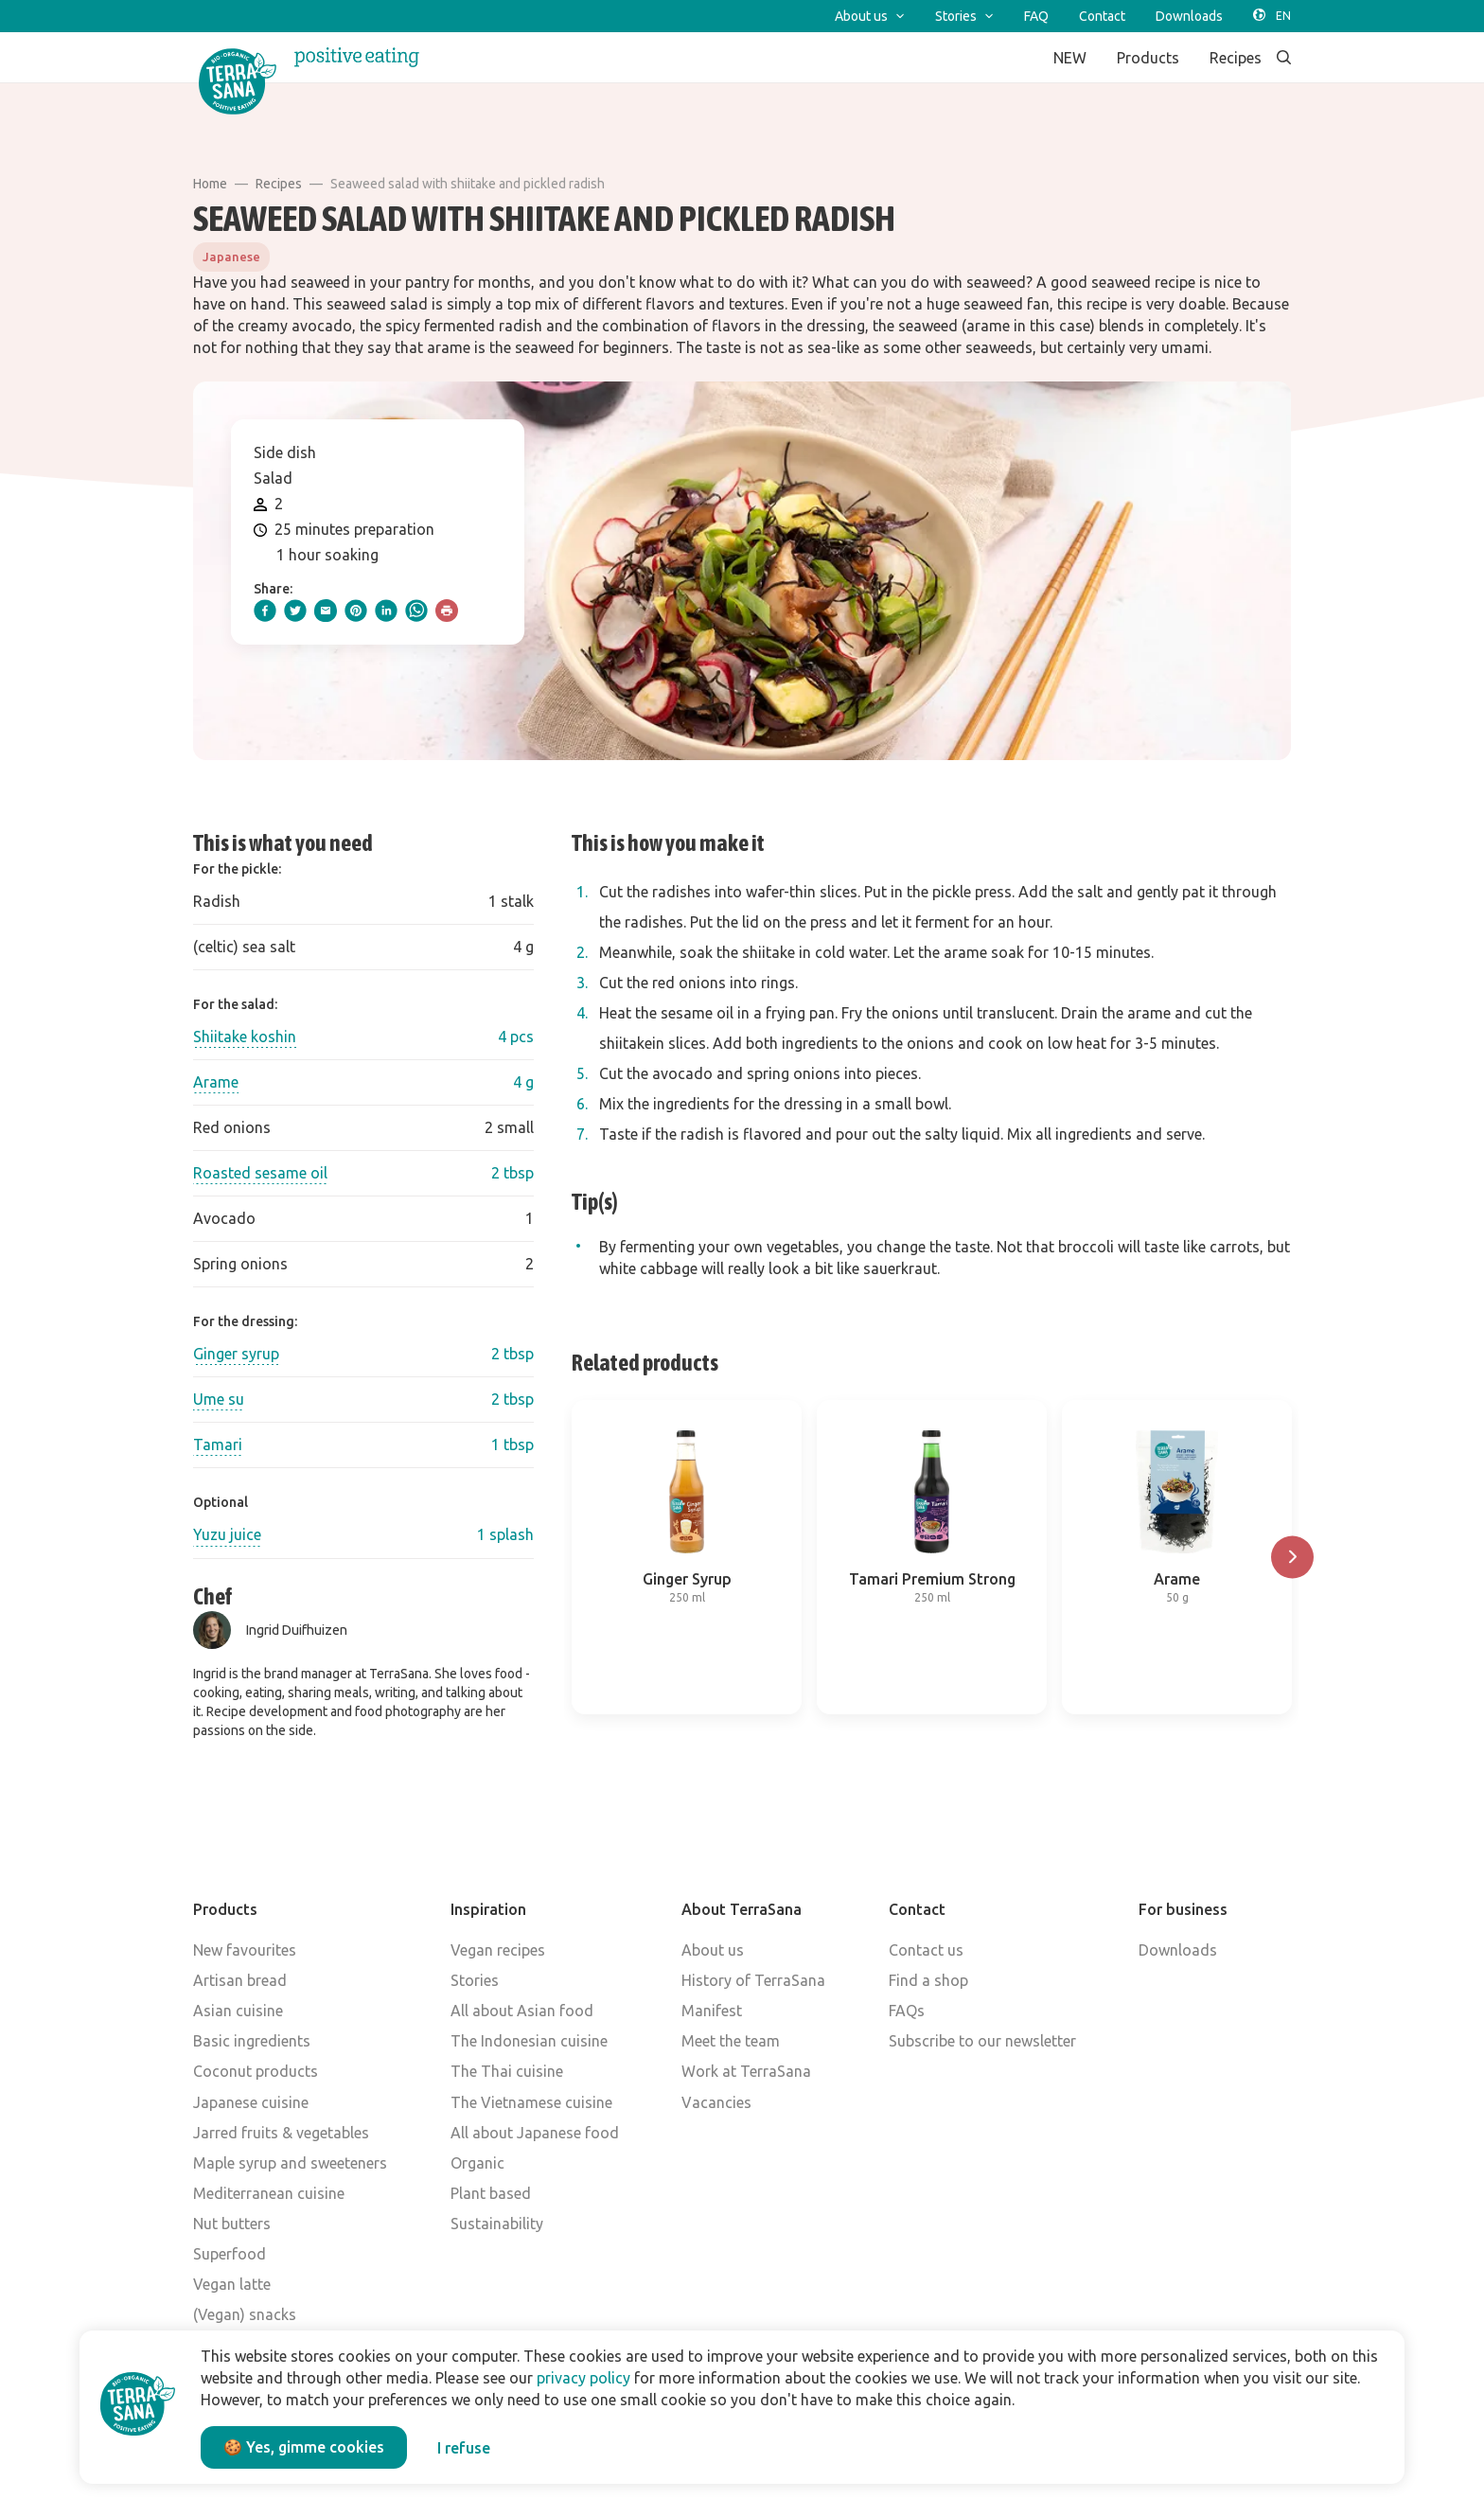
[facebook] (265, 610)
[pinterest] (355, 610)
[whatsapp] (416, 610)
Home (210, 183)
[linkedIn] (386, 610)
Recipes (279, 183)
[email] (325, 610)
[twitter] (295, 610)
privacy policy (583, 2377)
